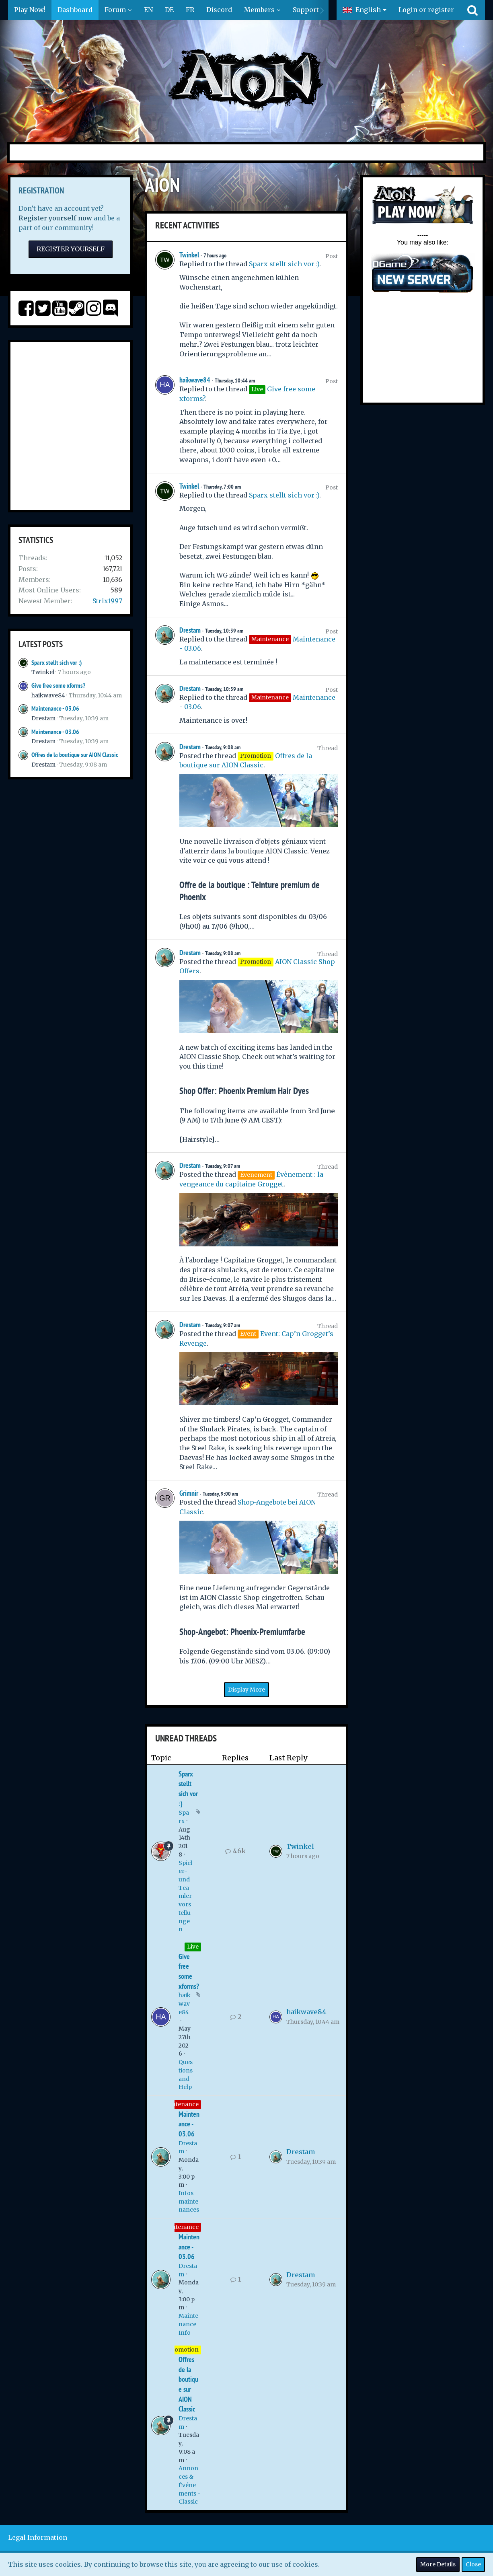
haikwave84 (48, 695)
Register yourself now (55, 218)
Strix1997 (107, 601)
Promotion (183, 2349)
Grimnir (188, 1493)
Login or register (426, 10)
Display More (246, 1689)
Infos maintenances (189, 2201)
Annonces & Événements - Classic (190, 2485)
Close (473, 2564)
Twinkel (42, 672)
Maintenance (180, 2104)
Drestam (43, 718)
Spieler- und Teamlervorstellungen (185, 1896)
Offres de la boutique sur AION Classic (74, 754)
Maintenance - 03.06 (55, 708)
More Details (438, 2564)
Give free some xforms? (58, 685)
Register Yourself (71, 249)
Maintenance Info (188, 2324)
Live (193, 1946)
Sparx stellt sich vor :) (56, 662)
